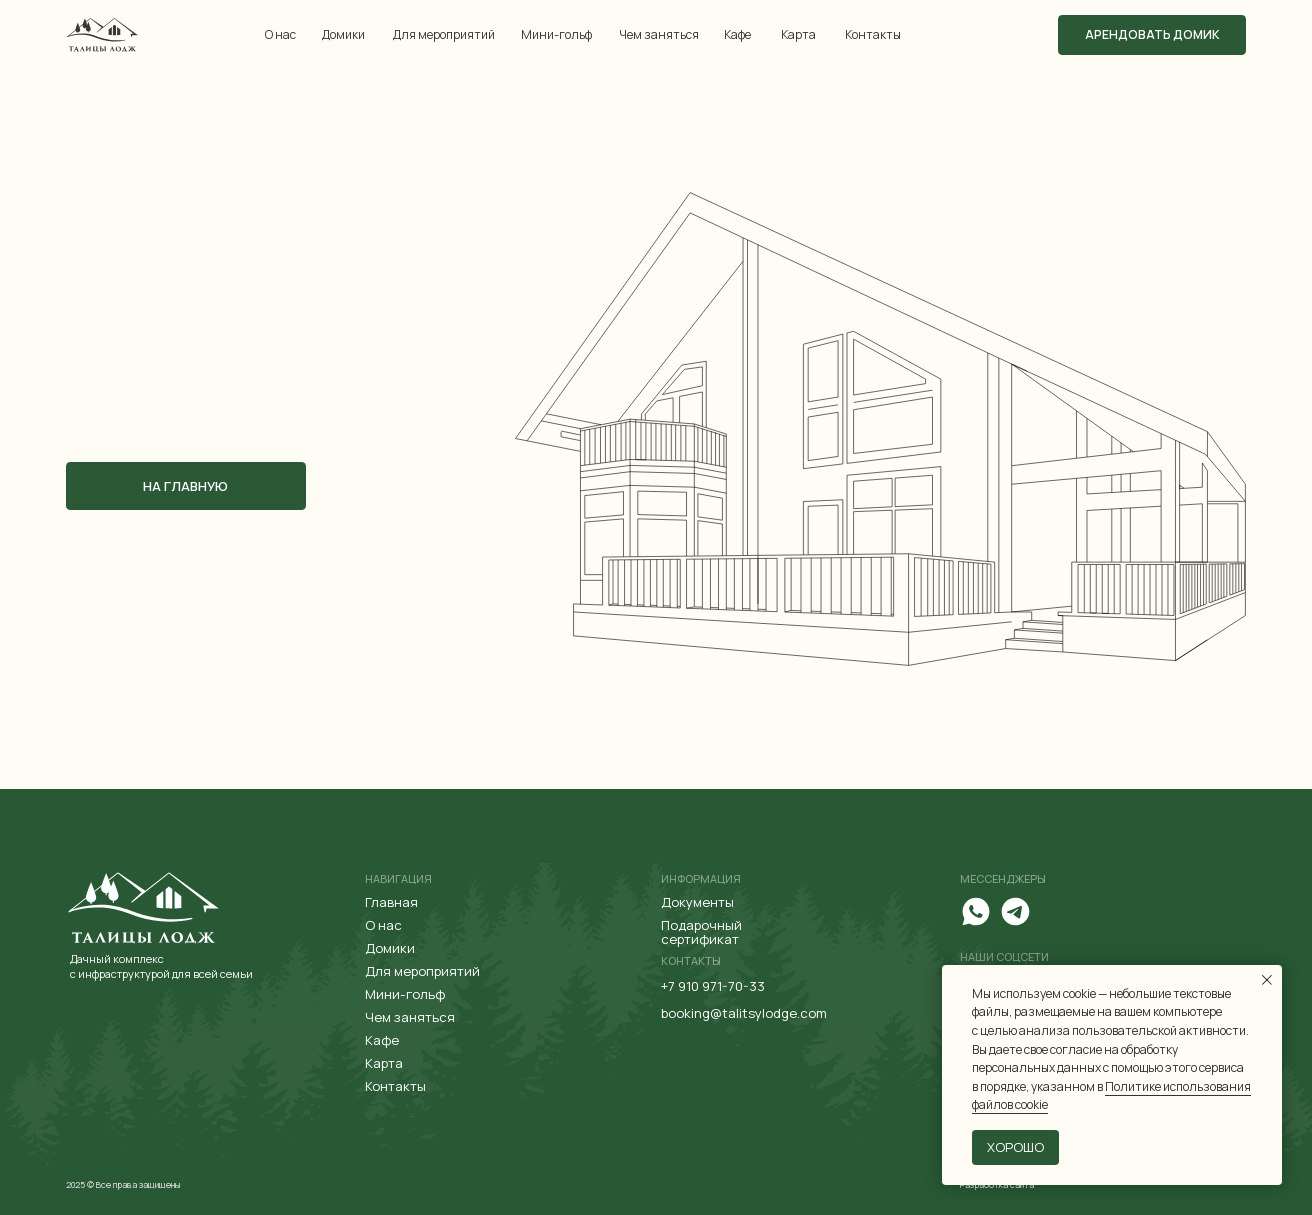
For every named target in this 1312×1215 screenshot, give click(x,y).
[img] (102, 34)
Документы (697, 902)
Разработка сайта (997, 1185)
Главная (391, 902)
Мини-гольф (556, 34)
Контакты (873, 34)
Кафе (737, 34)
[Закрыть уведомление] (1267, 980)
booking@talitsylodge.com (744, 1013)
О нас (280, 34)
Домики (343, 34)
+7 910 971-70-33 (713, 986)
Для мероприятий (444, 34)
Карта (798, 34)
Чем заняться (659, 34)
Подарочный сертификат (701, 932)
